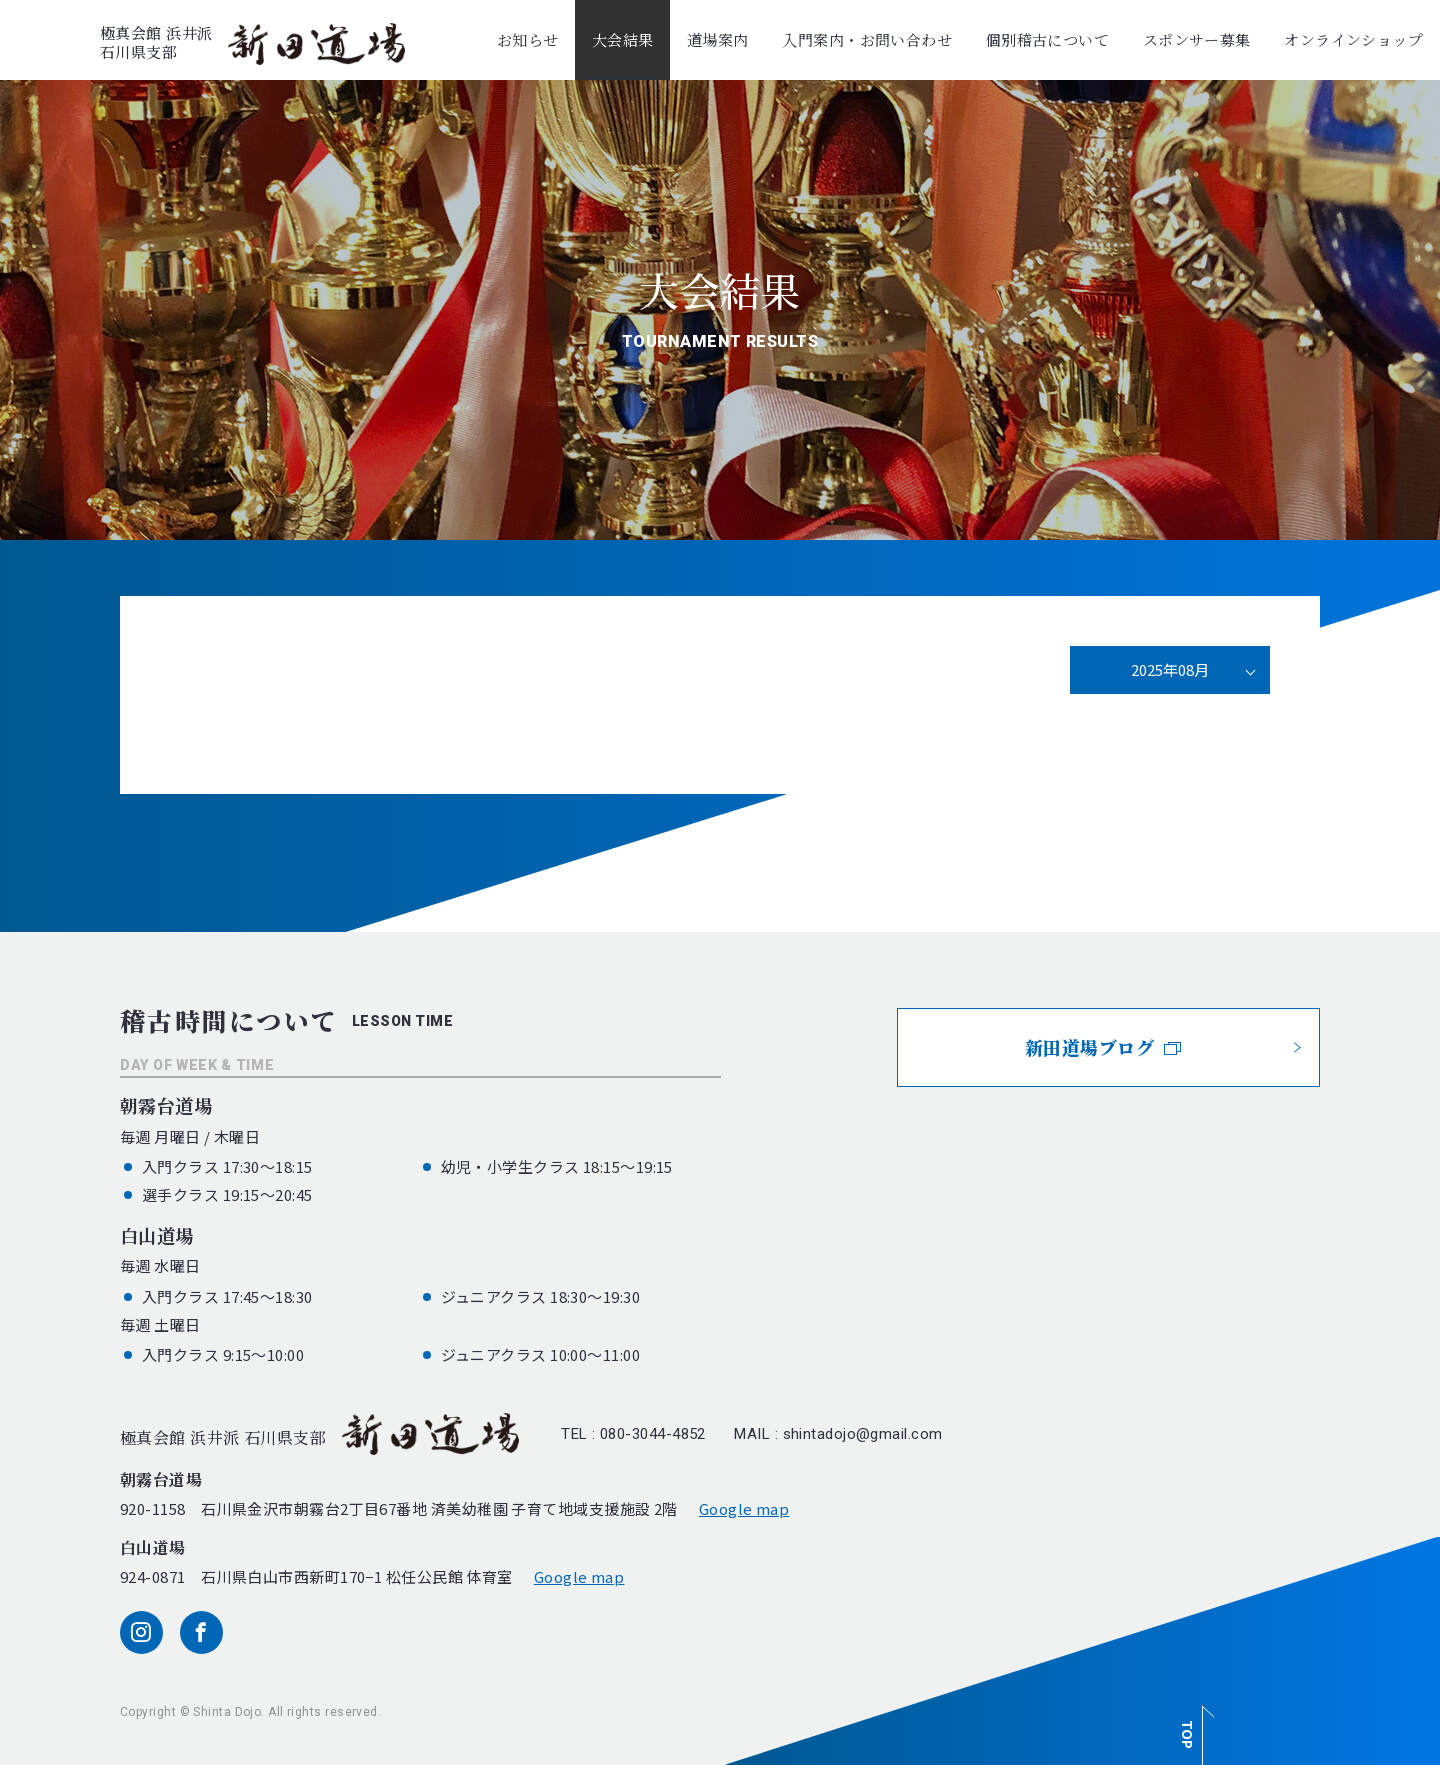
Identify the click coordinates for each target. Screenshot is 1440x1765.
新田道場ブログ (1103, 1047)
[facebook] (201, 1632)
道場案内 (718, 39)
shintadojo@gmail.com (863, 1434)
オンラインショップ (1353, 39)
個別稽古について (1048, 39)
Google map (744, 1508)
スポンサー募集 (1197, 39)
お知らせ (528, 39)
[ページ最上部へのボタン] (1193, 1724)
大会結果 (623, 39)
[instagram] (141, 1632)
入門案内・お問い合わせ (867, 39)
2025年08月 (1170, 669)
